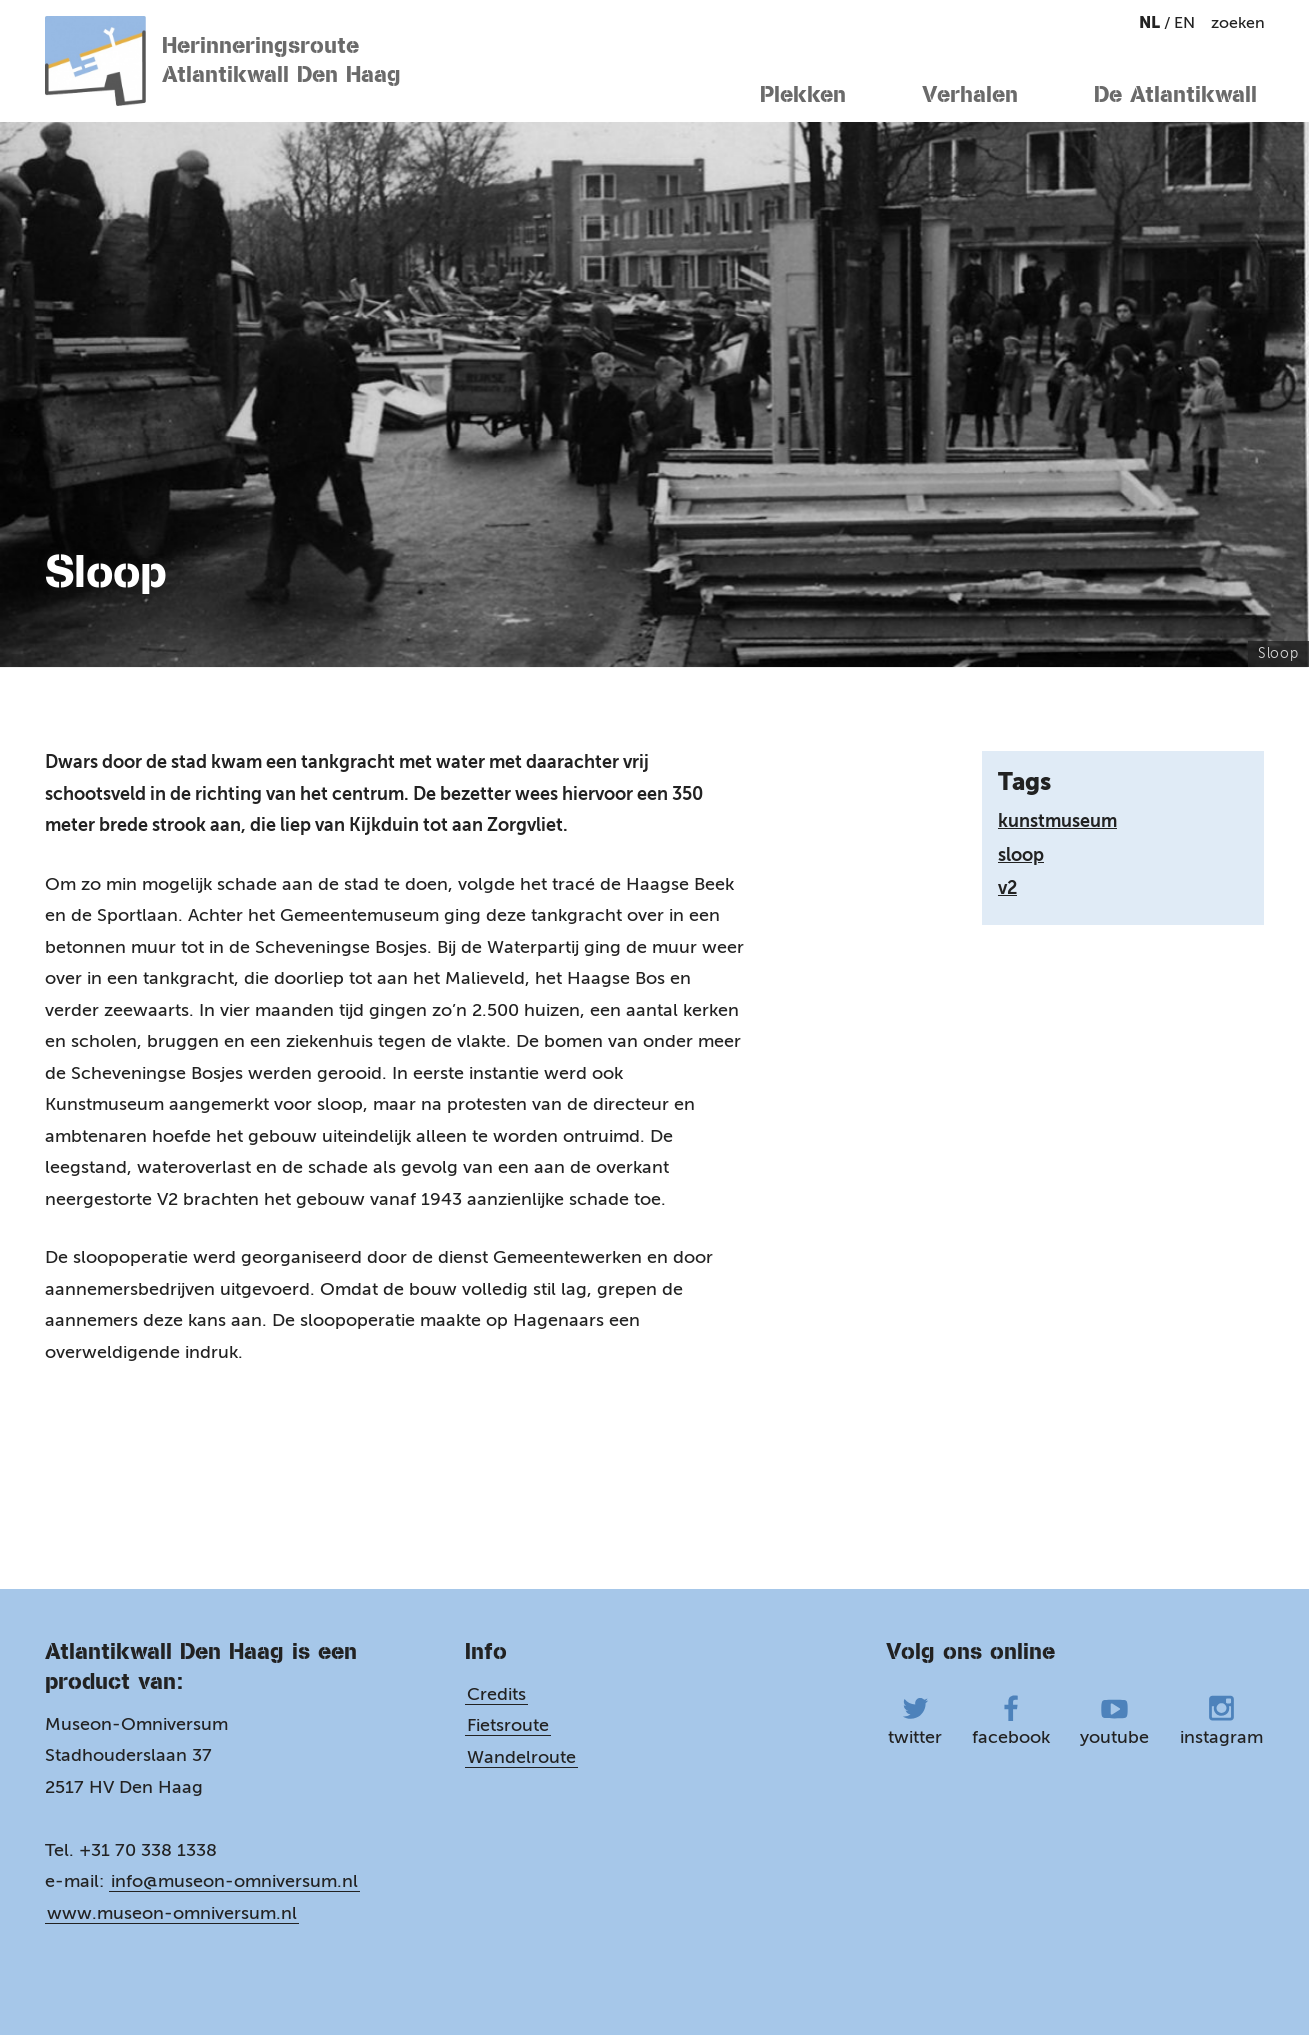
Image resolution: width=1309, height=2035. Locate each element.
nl (1151, 22)
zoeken (1238, 22)
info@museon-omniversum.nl (234, 1880)
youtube (1114, 1719)
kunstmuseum (1057, 821)
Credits (496, 1692)
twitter (915, 1719)
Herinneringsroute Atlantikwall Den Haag (223, 61)
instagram (1221, 1719)
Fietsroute (508, 1724)
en (1184, 22)
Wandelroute (521, 1755)
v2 (1007, 888)
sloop (1021, 855)
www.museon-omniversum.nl (172, 1911)
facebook (1011, 1719)
